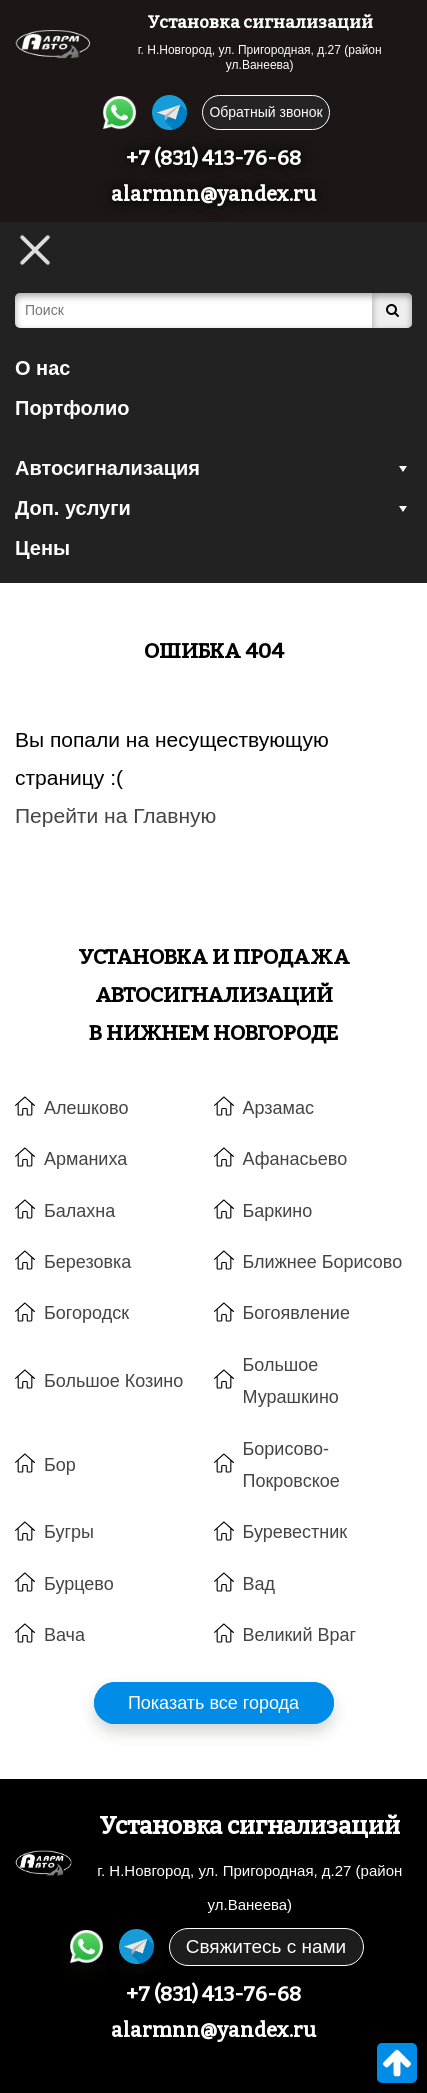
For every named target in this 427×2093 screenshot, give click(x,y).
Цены (42, 548)
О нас (42, 368)
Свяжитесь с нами (266, 1946)
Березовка (87, 1262)
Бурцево (79, 1584)
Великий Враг (300, 1635)
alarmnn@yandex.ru (213, 194)
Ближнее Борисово (323, 1262)
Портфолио (72, 408)
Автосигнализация (213, 468)
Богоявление (296, 1313)
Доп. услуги (213, 508)
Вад (259, 1584)
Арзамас (278, 1108)
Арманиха (85, 1159)
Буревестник (295, 1532)
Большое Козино (113, 1381)
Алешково (86, 1108)
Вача (64, 1635)
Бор (60, 1465)
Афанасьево (295, 1159)
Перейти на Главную (115, 815)
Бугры (69, 1532)
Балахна (79, 1211)
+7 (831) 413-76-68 (213, 158)
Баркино (278, 1211)
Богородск (86, 1313)
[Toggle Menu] (35, 250)
